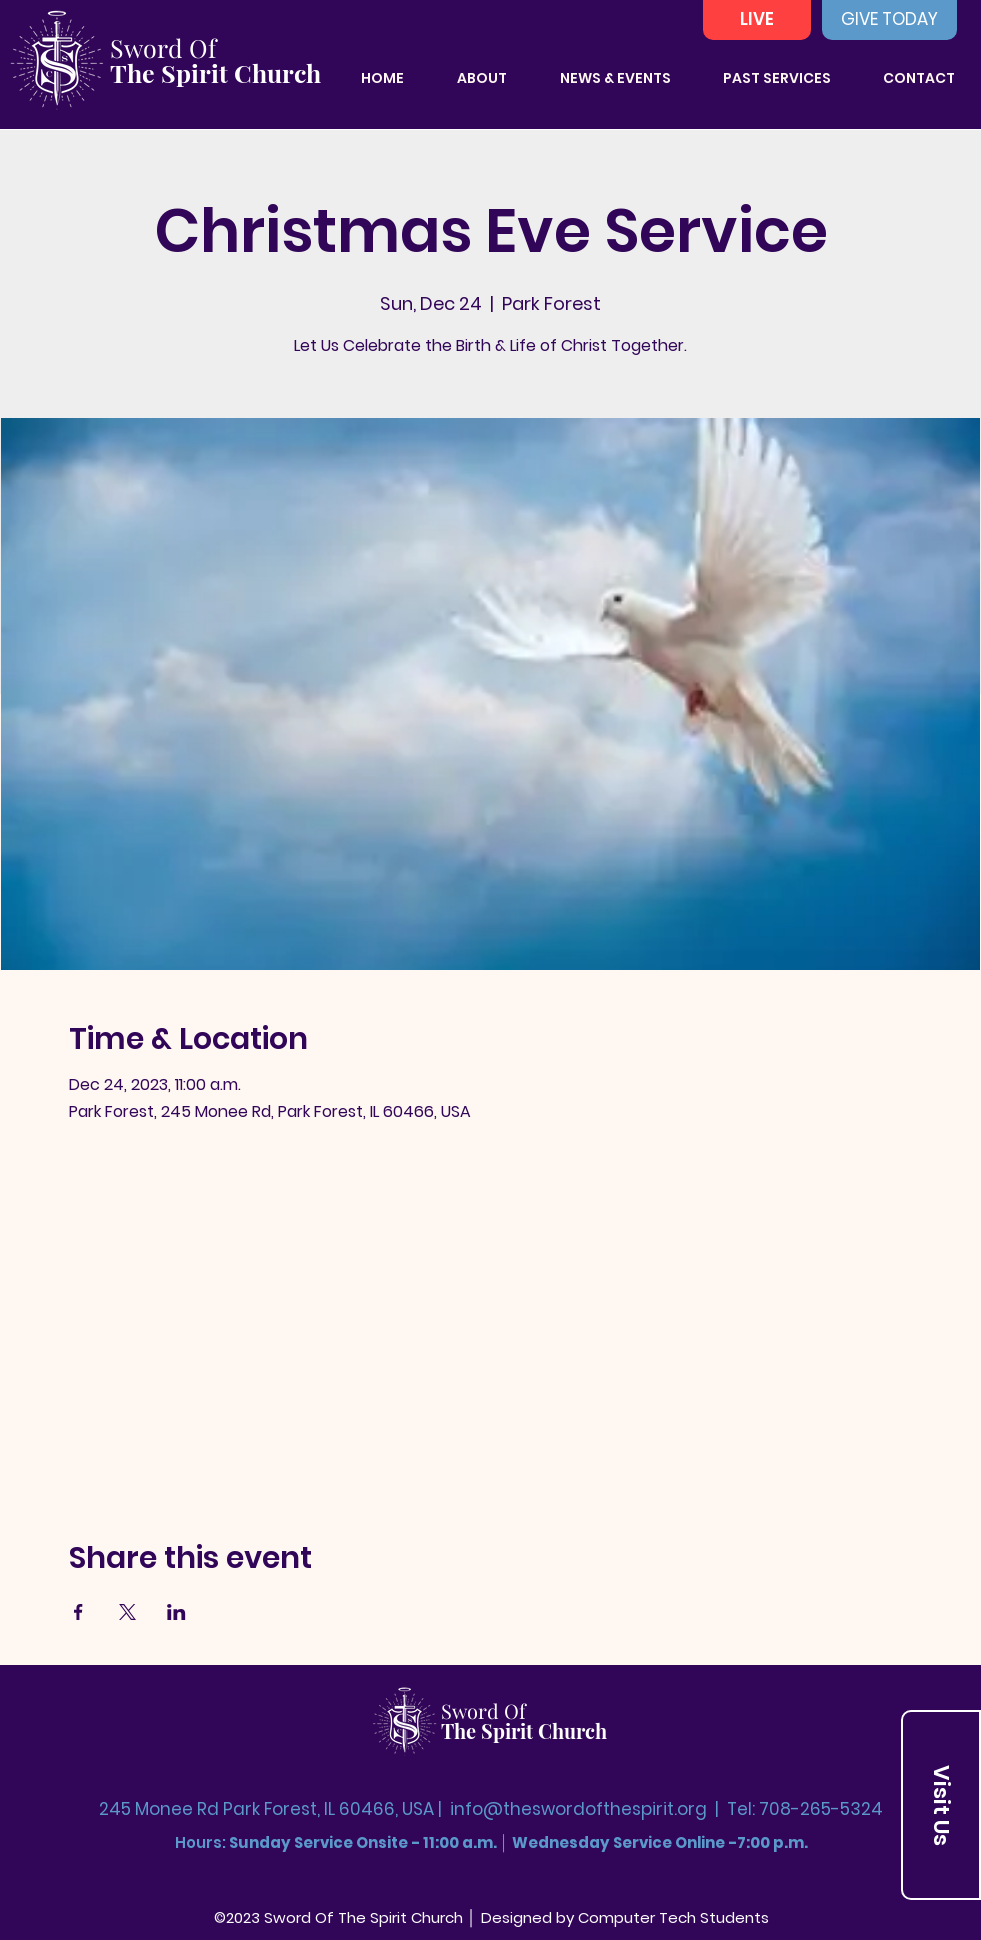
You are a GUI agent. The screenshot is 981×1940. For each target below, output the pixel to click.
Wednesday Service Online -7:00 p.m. (660, 1842)
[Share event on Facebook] (78, 1612)
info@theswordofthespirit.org (578, 1809)
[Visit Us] (941, 1805)
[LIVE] (757, 20)
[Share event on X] (127, 1612)
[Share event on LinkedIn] (176, 1612)
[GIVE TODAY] (889, 20)
